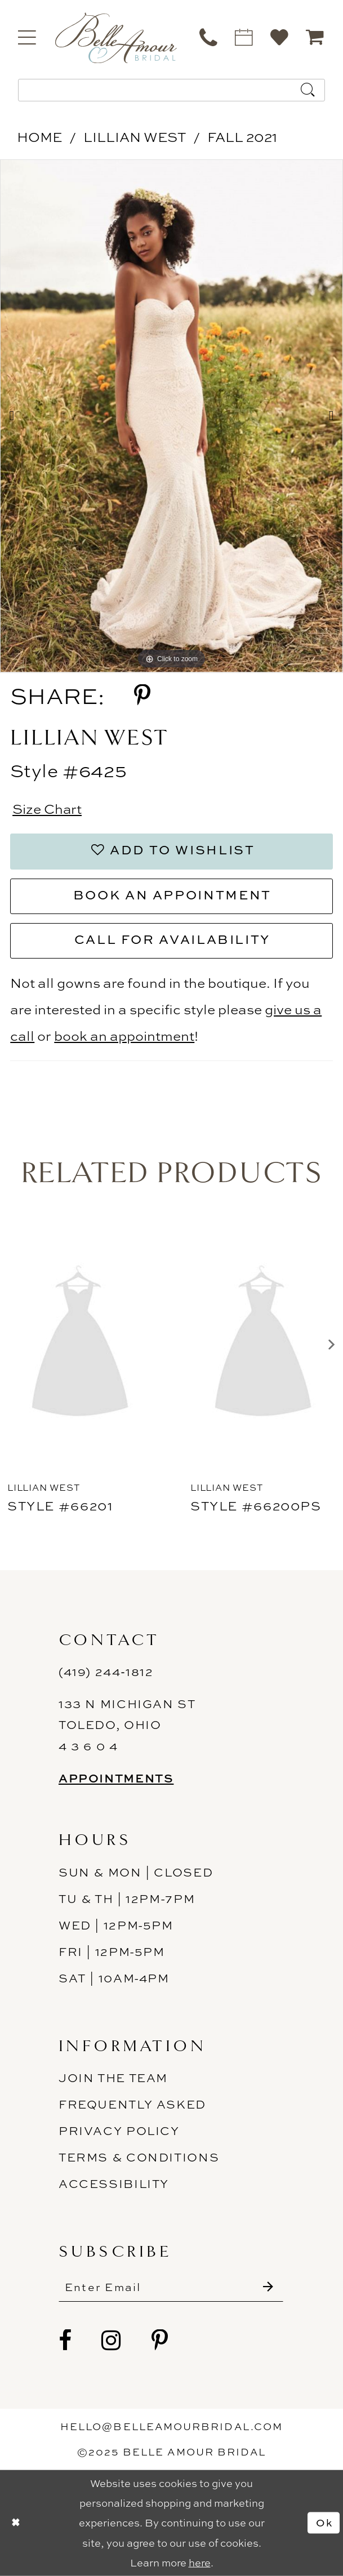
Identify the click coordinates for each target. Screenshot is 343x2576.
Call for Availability (172, 939)
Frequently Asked (132, 2104)
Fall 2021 (242, 137)
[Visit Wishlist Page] (279, 36)
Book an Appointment (172, 894)
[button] (28, 36)
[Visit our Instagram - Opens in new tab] (111, 2340)
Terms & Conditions (139, 2157)
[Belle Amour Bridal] (116, 38)
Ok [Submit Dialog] (324, 2523)
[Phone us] (209, 36)
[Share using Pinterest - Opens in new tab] (142, 695)
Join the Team (113, 2077)
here (200, 2563)
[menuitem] (28, 36)
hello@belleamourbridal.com (171, 2426)
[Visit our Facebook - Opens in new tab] (66, 2340)
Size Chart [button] (47, 809)
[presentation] (80, 1345)
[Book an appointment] (244, 36)
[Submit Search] (307, 90)
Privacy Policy (119, 2130)
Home (39, 137)
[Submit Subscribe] (268, 2288)
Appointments (116, 1778)
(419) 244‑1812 (106, 1671)
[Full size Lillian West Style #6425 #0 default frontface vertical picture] (171, 416)
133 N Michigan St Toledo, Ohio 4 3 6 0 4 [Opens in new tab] (127, 1725)
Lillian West (134, 137)
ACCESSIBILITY (114, 2184)
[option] (171, 416)
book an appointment (124, 1036)
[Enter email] (171, 2288)
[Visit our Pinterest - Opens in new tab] (160, 2340)
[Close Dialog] (15, 2522)
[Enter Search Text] (171, 90)
